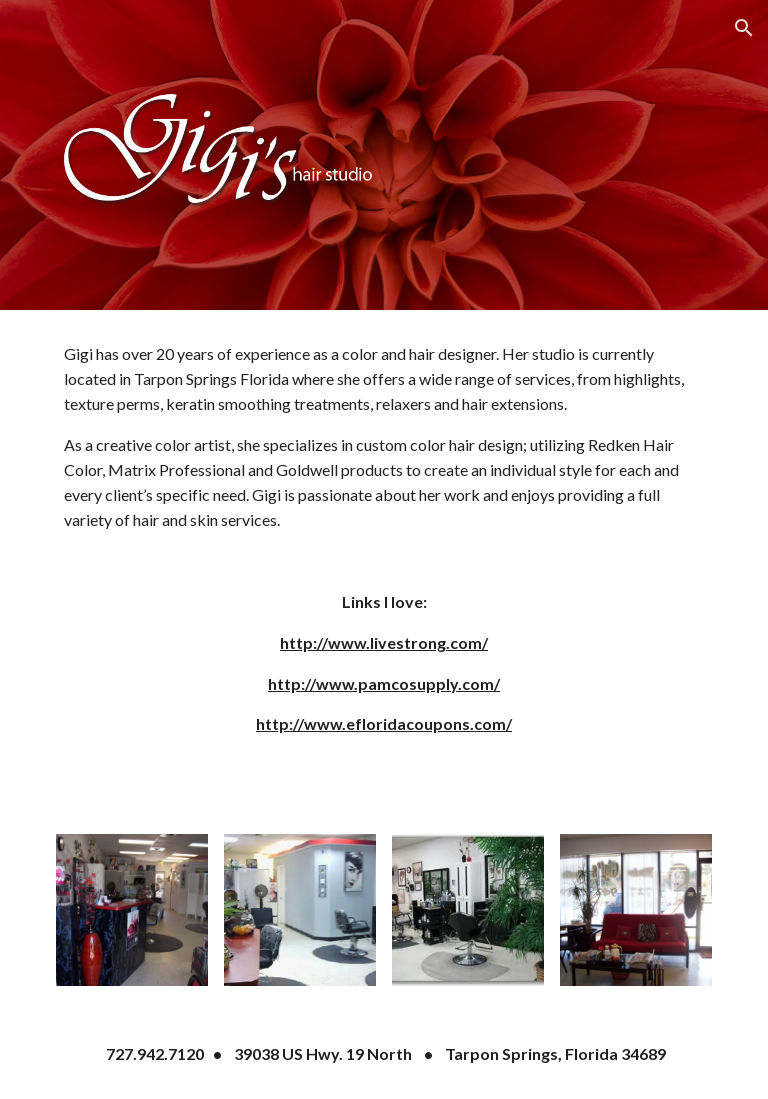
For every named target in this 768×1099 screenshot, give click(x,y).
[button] (744, 28)
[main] (383, 560)
